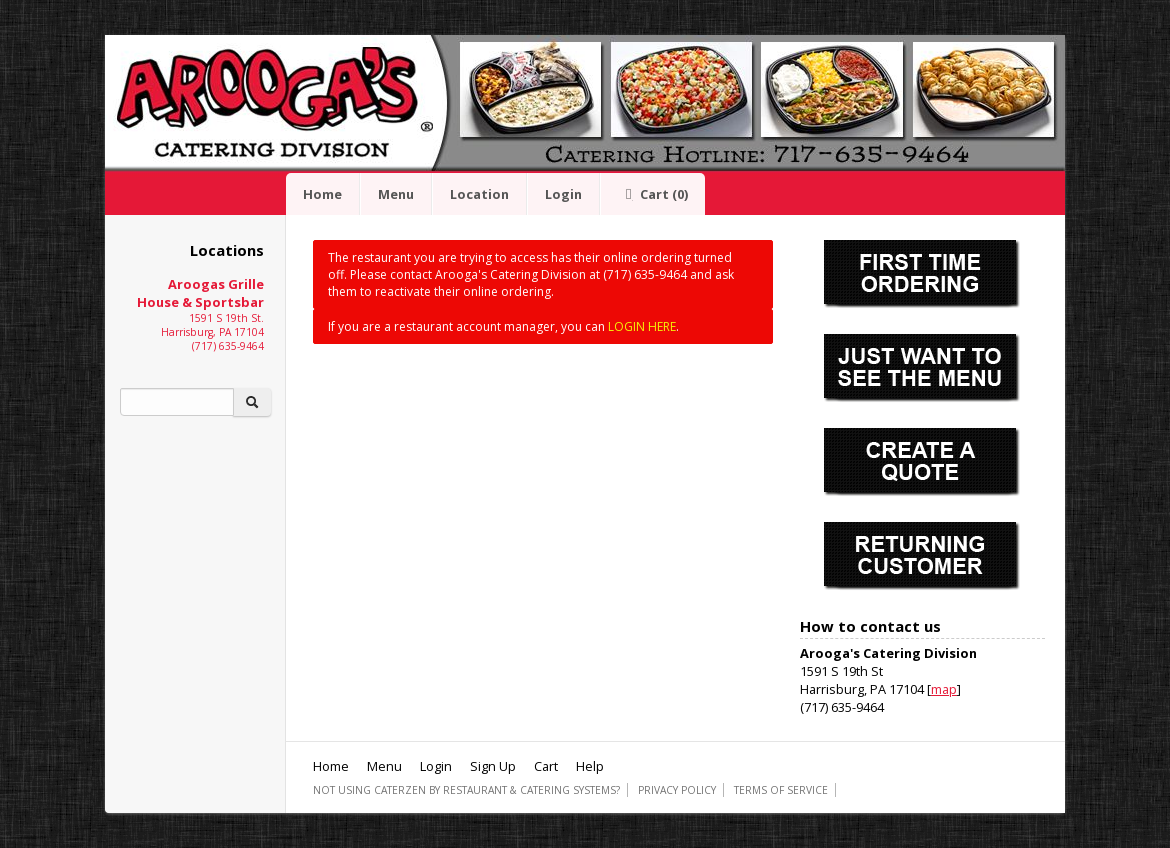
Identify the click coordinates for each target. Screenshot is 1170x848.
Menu (396, 194)
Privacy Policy (677, 790)
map (944, 689)
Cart (653, 194)
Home (322, 194)
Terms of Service (781, 790)
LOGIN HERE (642, 326)
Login (563, 194)
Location (479, 194)
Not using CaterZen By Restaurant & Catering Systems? (466, 790)
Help (590, 766)
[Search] (177, 402)
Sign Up (493, 766)
